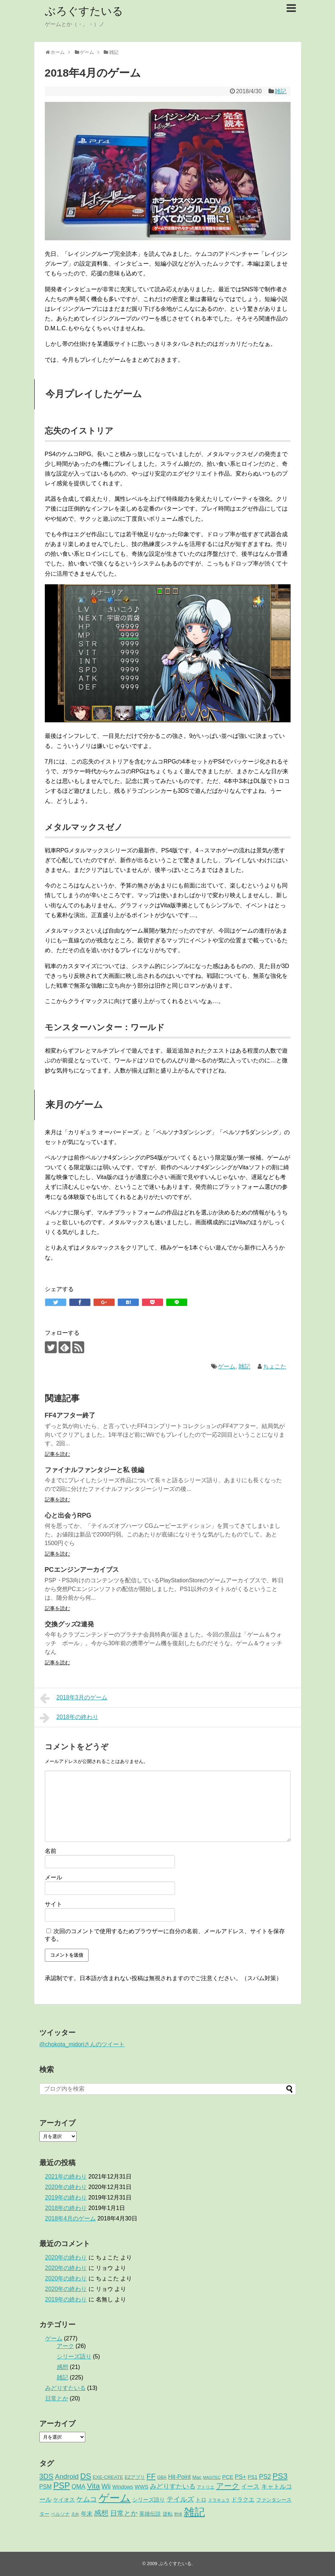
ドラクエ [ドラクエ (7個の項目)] (242, 2500)
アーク (65, 2346)
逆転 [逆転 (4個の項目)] (168, 2514)
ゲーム (226, 1366)
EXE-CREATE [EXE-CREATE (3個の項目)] (108, 2477)
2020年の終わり (66, 2187)
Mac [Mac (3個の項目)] (196, 2477)
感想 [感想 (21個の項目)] (101, 2513)
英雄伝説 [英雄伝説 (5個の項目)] (150, 2514)
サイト (53, 1904)
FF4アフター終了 (70, 1415)
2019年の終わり (66, 2197)
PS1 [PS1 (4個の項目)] (253, 2477)
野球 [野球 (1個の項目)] (178, 2514)
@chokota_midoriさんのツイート (82, 2044)
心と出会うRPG (68, 1515)
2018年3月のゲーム (73, 1698)
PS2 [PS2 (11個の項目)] (265, 2476)
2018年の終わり (69, 1718)
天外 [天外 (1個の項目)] (75, 2514)
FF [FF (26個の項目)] (150, 2476)
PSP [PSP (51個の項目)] (61, 2485)
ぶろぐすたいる (84, 11)
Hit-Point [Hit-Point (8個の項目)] (179, 2476)
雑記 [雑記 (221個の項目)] (194, 2512)
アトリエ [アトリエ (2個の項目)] (205, 2487)
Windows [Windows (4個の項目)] (122, 2487)
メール (53, 1877)
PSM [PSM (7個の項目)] (45, 2486)
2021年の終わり (66, 2176)
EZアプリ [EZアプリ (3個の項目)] (135, 2477)
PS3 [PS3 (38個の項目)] (279, 2476)
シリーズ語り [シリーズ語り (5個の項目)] (148, 2500)
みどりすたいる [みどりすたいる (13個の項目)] (173, 2486)
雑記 (280, 91)
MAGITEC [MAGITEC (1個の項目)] (212, 2477)
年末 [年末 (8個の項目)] (87, 2513)
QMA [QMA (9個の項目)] (78, 2486)
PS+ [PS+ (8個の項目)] (240, 2476)
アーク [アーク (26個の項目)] (228, 2486)
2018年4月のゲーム (70, 2218)
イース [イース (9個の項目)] (250, 2486)
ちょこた (274, 1366)
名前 (50, 1851)
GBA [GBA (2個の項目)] (162, 2477)
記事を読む (57, 1454)
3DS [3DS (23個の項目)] (46, 2476)
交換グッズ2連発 (69, 1624)
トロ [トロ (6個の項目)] (201, 2500)
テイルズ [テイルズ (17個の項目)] (180, 2499)
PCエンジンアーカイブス (82, 1569)
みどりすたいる (65, 2388)
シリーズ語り (74, 2356)
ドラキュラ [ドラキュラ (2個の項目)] (219, 2500)
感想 (62, 2367)
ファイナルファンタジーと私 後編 (94, 1470)
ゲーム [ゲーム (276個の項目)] (115, 2498)
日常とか (56, 2398)
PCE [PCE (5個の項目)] (227, 2477)
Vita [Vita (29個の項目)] (93, 2486)
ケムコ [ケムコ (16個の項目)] (86, 2499)
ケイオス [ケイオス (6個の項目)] (64, 2500)
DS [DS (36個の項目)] (85, 2476)
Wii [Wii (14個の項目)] (106, 2486)
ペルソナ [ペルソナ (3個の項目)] (60, 2514)
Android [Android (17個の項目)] (67, 2476)
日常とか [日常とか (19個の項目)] (124, 2513)
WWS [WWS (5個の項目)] (142, 2487)
